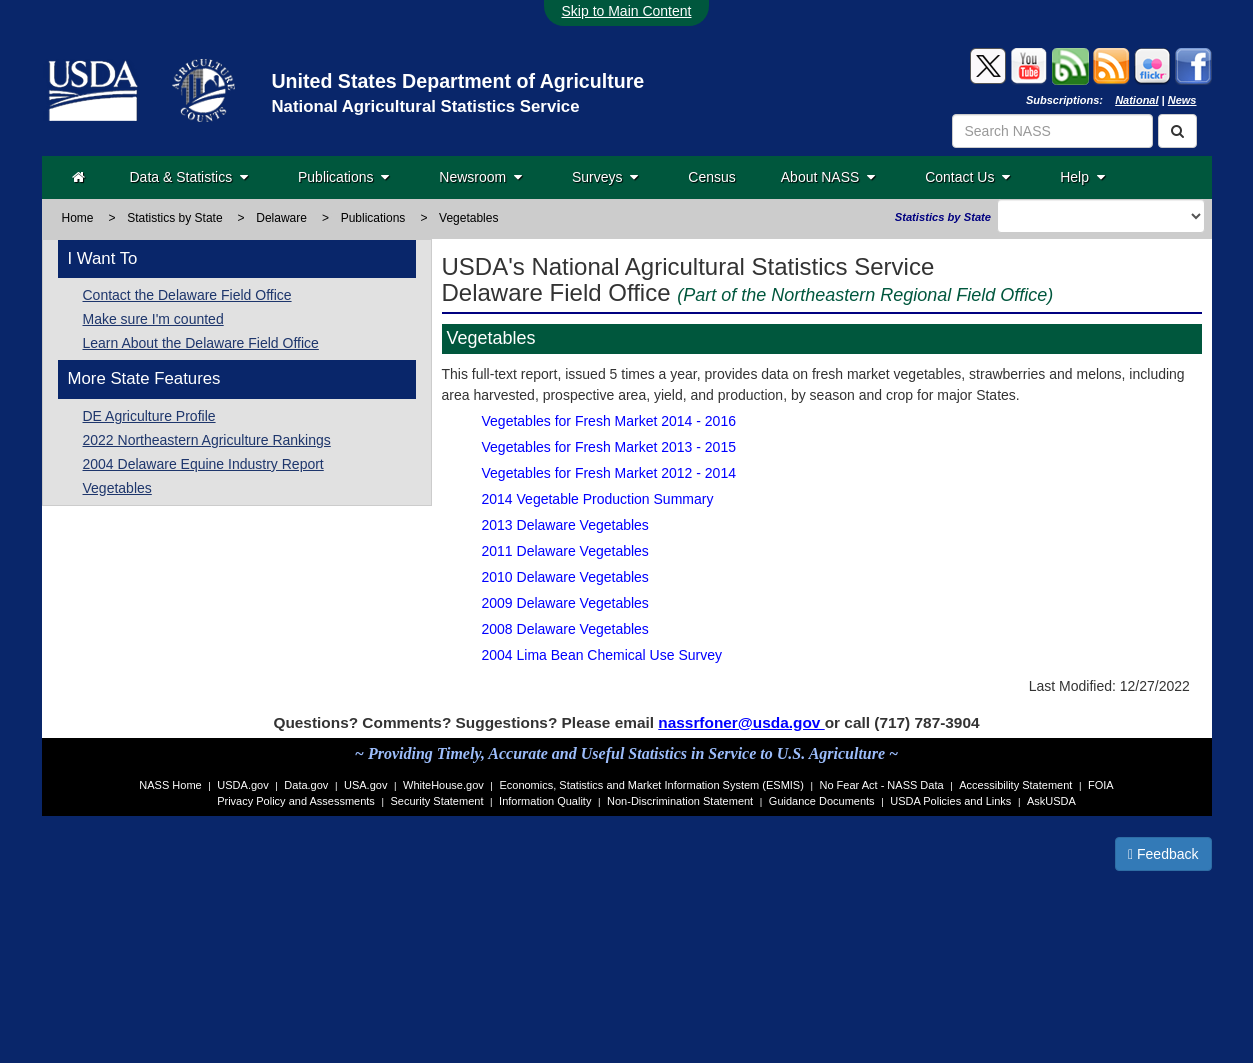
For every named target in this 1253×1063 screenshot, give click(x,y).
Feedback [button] (1163, 854)
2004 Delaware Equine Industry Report (203, 464)
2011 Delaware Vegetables (565, 551)
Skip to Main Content (627, 11)
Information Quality (545, 801)
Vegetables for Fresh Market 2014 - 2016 (609, 421)
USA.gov (365, 785)
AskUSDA (1051, 801)
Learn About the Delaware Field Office (201, 343)
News (1182, 100)
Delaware (281, 218)
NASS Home (170, 785)
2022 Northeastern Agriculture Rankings (207, 440)
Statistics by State (174, 218)
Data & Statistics (189, 177)
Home (78, 218)
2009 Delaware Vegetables (565, 603)
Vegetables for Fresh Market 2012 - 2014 (609, 473)
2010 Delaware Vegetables (565, 577)
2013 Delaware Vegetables (565, 525)
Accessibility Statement (1015, 785)
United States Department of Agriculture (457, 81)
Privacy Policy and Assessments (296, 801)
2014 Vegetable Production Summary (598, 499)
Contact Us (967, 177)
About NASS (828, 177)
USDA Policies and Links (950, 801)
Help (1082, 177)
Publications (343, 177)
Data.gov (306, 785)
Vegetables (117, 488)
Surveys (605, 177)
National (1136, 100)
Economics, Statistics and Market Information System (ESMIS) (651, 785)
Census (711, 177)
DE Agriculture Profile (149, 416)
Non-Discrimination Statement (680, 801)
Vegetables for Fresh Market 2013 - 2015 (609, 447)
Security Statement (437, 801)
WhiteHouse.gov (443, 785)
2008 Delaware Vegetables (565, 629)
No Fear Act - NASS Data (882, 785)
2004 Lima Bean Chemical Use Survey (602, 655)
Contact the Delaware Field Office (187, 295)
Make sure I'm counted (153, 319)
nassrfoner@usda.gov (741, 722)
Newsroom (480, 177)
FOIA (1101, 785)
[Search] (1177, 131)
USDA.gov (242, 785)
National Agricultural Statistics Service (425, 106)
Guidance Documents (822, 801)
